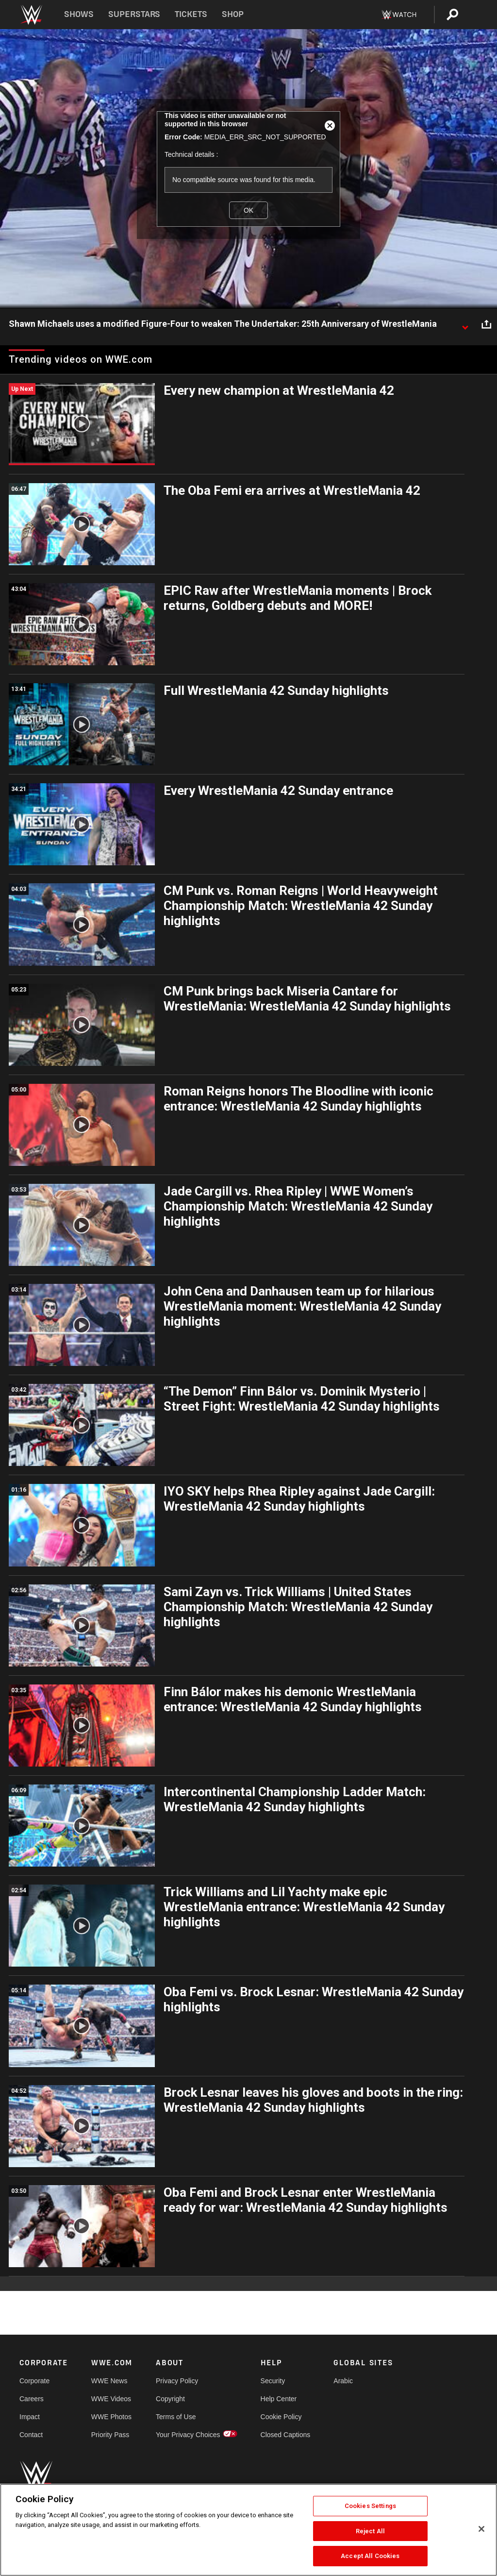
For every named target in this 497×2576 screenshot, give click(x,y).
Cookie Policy (281, 2417)
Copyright (170, 2399)
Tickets (191, 14)
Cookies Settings (370, 2505)
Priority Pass (110, 2435)
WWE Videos (111, 2399)
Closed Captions (286, 2435)
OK (248, 210)
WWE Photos (111, 2417)
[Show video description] (465, 324)
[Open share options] (486, 324)
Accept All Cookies (370, 2555)
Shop (233, 14)
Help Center (279, 2399)
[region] (248, 2530)
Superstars (134, 14)
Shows (79, 14)
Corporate (34, 2381)
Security (273, 2381)
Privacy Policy (177, 2381)
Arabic (343, 2381)
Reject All (370, 2531)
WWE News (109, 2381)
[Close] (481, 2529)
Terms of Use (176, 2417)
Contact (31, 2435)
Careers (31, 2399)
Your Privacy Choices (188, 2435)
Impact (29, 2417)
